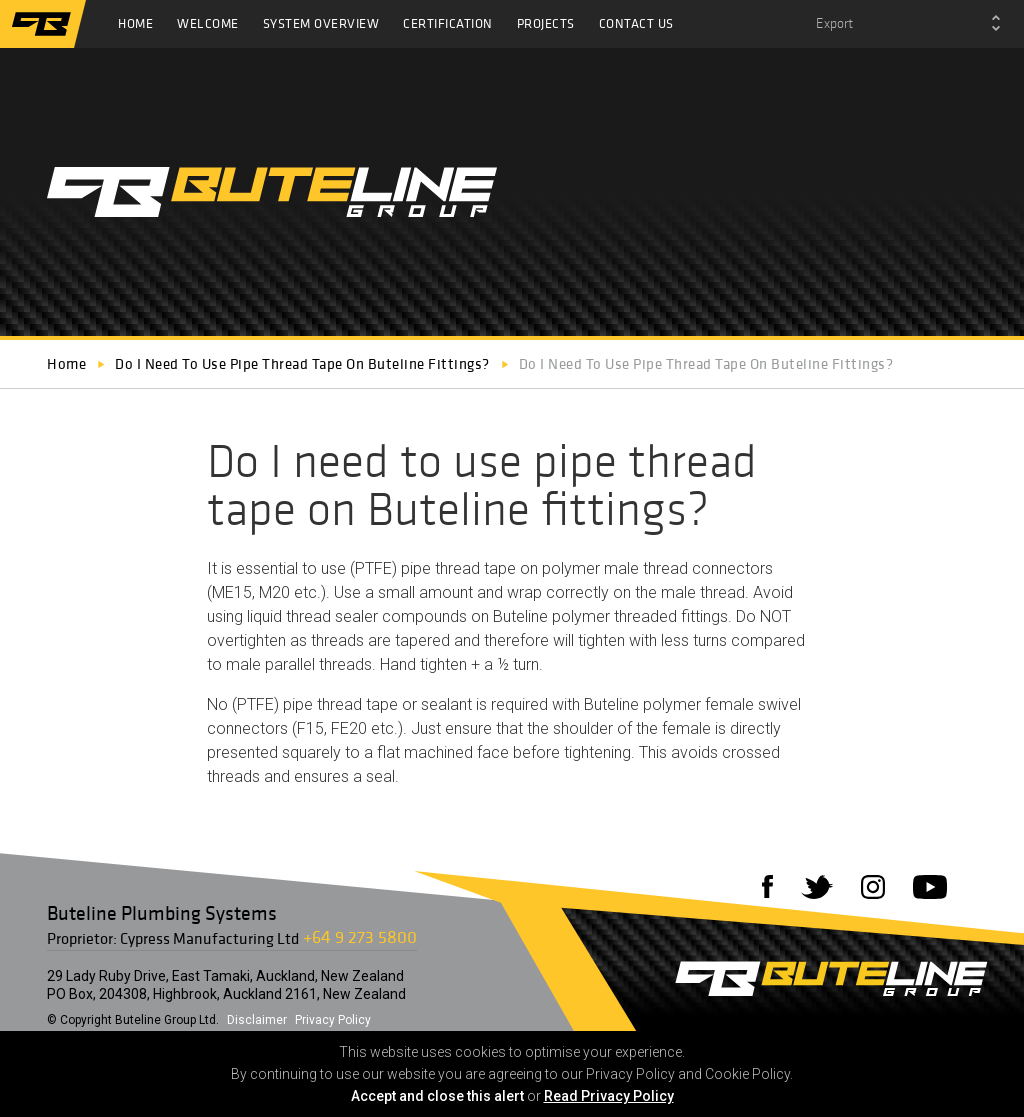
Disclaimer (257, 1020)
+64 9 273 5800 (360, 936)
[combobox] (908, 24)
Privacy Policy (333, 1020)
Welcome (208, 23)
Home (135, 23)
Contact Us (636, 23)
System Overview (321, 23)
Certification (448, 23)
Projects (546, 23)
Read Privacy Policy (609, 1096)
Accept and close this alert (437, 1096)
